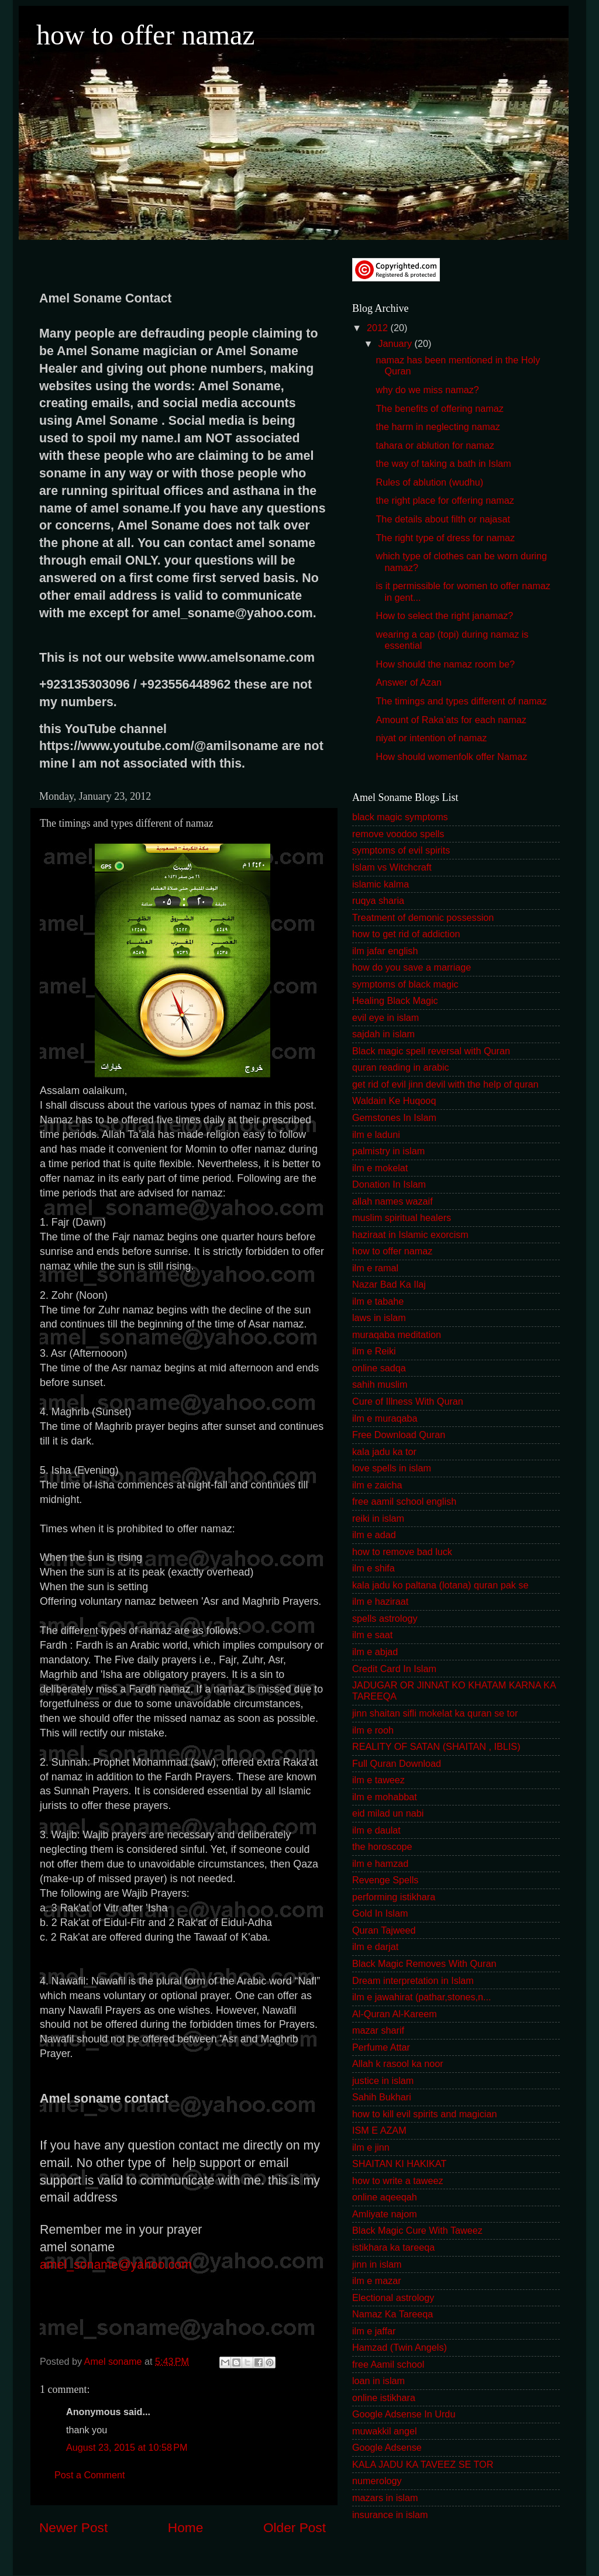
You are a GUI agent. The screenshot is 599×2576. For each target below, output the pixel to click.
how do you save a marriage (411, 967)
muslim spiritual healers (401, 1217)
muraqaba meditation (396, 1334)
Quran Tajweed (384, 1930)
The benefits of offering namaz (439, 408)
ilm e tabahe (378, 1301)
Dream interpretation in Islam (413, 1980)
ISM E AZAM (379, 2130)
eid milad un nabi (388, 1813)
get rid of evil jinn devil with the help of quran (445, 1084)
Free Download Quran (398, 1434)
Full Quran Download (396, 1763)
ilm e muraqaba (385, 1418)
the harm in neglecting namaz (438, 426)
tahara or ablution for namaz (435, 445)
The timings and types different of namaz (461, 701)
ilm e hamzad (380, 1863)
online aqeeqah (384, 2197)
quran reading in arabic (400, 1067)
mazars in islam (385, 2497)
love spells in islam (391, 1468)
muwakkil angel (384, 2431)
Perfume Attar (381, 2047)
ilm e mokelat (380, 1168)
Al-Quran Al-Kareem (394, 2013)
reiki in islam (378, 1518)
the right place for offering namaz (445, 500)
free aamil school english (404, 1501)
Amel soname (114, 2361)
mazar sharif (378, 2030)
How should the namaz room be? (445, 664)
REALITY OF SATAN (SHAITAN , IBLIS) (436, 1746)
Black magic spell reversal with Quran (431, 1050)
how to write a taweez (397, 2180)
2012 (379, 327)
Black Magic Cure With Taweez (417, 2230)
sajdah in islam (383, 1034)
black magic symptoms (400, 816)
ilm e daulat (376, 1830)
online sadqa (379, 1368)
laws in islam (379, 1317)
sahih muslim (379, 1384)
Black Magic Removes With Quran (424, 1963)
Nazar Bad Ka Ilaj (389, 1284)
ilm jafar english (385, 950)
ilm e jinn (371, 2147)
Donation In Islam (389, 1184)
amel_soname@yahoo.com (116, 2265)
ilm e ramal (375, 1268)
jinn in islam (377, 2264)
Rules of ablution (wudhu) (429, 482)
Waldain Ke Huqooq (394, 1100)
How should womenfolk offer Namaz (451, 756)
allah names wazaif (392, 1201)
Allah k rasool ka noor (397, 2063)
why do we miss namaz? (427, 389)
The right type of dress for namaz (445, 537)
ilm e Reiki (374, 1351)
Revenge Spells (385, 1880)
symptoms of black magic (405, 984)
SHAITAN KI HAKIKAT (399, 2163)
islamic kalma (380, 884)
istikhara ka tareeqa (393, 2247)
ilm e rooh (373, 1730)
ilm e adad (374, 1534)
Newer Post (73, 2527)
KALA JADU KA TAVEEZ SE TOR (422, 2464)
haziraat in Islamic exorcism (410, 1234)
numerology (377, 2480)
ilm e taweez (378, 1779)
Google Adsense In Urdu (403, 2414)
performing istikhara (393, 1896)
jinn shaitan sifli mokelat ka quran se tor (435, 1713)
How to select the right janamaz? (444, 615)
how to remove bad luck (402, 1551)
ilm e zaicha (377, 1485)
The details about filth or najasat (443, 519)
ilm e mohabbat (384, 1796)
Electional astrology (393, 2297)
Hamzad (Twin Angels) (399, 2347)
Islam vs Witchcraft (392, 867)
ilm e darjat (375, 1946)
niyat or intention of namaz (431, 737)
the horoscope (382, 1846)
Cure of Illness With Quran (407, 1401)
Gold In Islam (380, 1913)
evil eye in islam (385, 1017)
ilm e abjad (375, 1651)
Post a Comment (89, 2475)
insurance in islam (390, 2514)
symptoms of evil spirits (401, 850)
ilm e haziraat (380, 1601)
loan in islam (378, 2380)
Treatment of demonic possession (423, 917)
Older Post (294, 2527)
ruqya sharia (378, 900)
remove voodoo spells (398, 833)
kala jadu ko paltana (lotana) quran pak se (440, 1585)
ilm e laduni (376, 1134)
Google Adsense (387, 2447)
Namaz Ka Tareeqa (392, 2314)
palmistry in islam (388, 1151)
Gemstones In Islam (394, 1117)
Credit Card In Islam (394, 1668)
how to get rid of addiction (406, 933)
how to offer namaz (145, 34)
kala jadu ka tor (384, 1451)
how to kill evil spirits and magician (424, 2114)
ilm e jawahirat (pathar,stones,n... (421, 1997)
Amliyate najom (384, 2214)
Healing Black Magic (395, 1000)
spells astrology (385, 1618)
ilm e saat (372, 1634)
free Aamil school (388, 2364)
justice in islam (383, 2080)
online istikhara (383, 2397)
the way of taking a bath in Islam (443, 463)
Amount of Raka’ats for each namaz (451, 719)
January (396, 343)
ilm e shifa (373, 1568)
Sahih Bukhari (381, 2097)
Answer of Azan (408, 682)
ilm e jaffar (373, 2331)
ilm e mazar (376, 2280)
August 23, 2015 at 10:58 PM (126, 2447)
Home (185, 2527)
